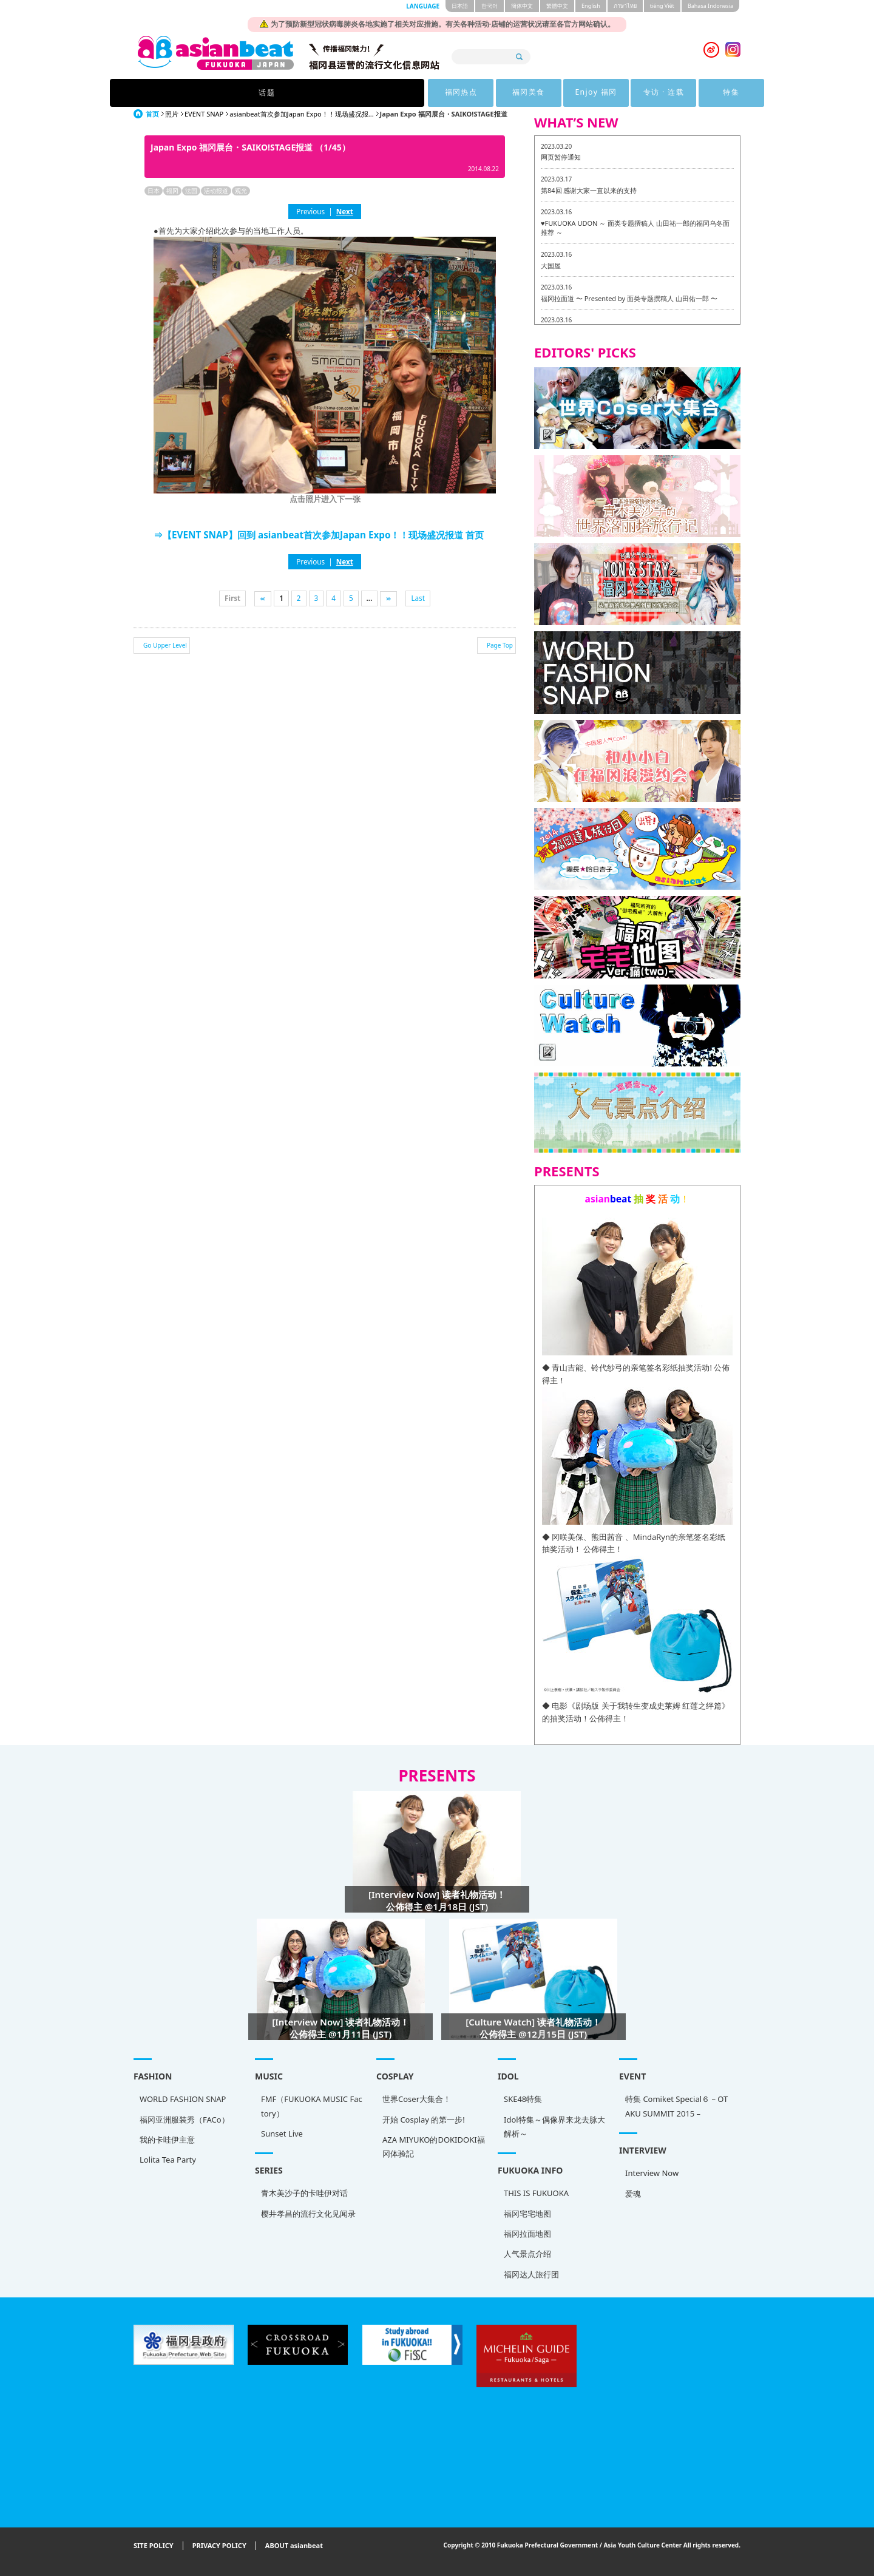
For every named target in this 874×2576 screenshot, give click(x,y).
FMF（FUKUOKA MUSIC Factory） (311, 2105)
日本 (153, 190)
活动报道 (216, 190)
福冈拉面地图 (527, 2233)
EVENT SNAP (204, 113)
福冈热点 (326, 92)
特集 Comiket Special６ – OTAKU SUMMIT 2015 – (676, 2105)
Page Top (500, 645)
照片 (171, 113)
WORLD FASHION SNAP (183, 2098)
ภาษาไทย (625, 6)
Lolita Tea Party (168, 2159)
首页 (152, 113)
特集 (625, 92)
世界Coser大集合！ (416, 2098)
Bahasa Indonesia (710, 6)
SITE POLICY (154, 2546)
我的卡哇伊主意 (167, 2139)
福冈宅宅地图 (527, 2213)
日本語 (460, 6)
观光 (241, 190)
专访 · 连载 (550, 92)
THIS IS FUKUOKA (536, 2193)
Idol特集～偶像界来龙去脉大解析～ (554, 2126)
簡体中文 (522, 6)
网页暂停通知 (561, 156)
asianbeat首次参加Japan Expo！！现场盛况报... (301, 113)
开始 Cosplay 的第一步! (423, 2119)
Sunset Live (282, 2133)
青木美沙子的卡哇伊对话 (304, 2193)
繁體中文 (557, 6)
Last (418, 598)
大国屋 (551, 265)
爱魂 (633, 2193)
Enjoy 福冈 (475, 92)
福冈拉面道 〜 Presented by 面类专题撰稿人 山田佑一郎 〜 (629, 298)
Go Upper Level (165, 645)
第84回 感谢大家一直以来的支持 (589, 190)
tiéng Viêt (662, 6)
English (590, 6)
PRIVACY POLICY (219, 2546)
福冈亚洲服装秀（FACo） (184, 2119)
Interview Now (652, 2173)
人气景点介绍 (527, 2253)
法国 (191, 190)
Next (344, 211)
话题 (248, 92)
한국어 (489, 6)
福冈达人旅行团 (531, 2274)
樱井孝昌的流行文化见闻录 (308, 2213)
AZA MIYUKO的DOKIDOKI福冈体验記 (433, 2146)
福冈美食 (401, 92)
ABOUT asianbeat (294, 2546)
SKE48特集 (523, 2098)
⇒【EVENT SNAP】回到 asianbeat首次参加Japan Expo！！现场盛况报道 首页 (319, 535)
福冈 (172, 190)
